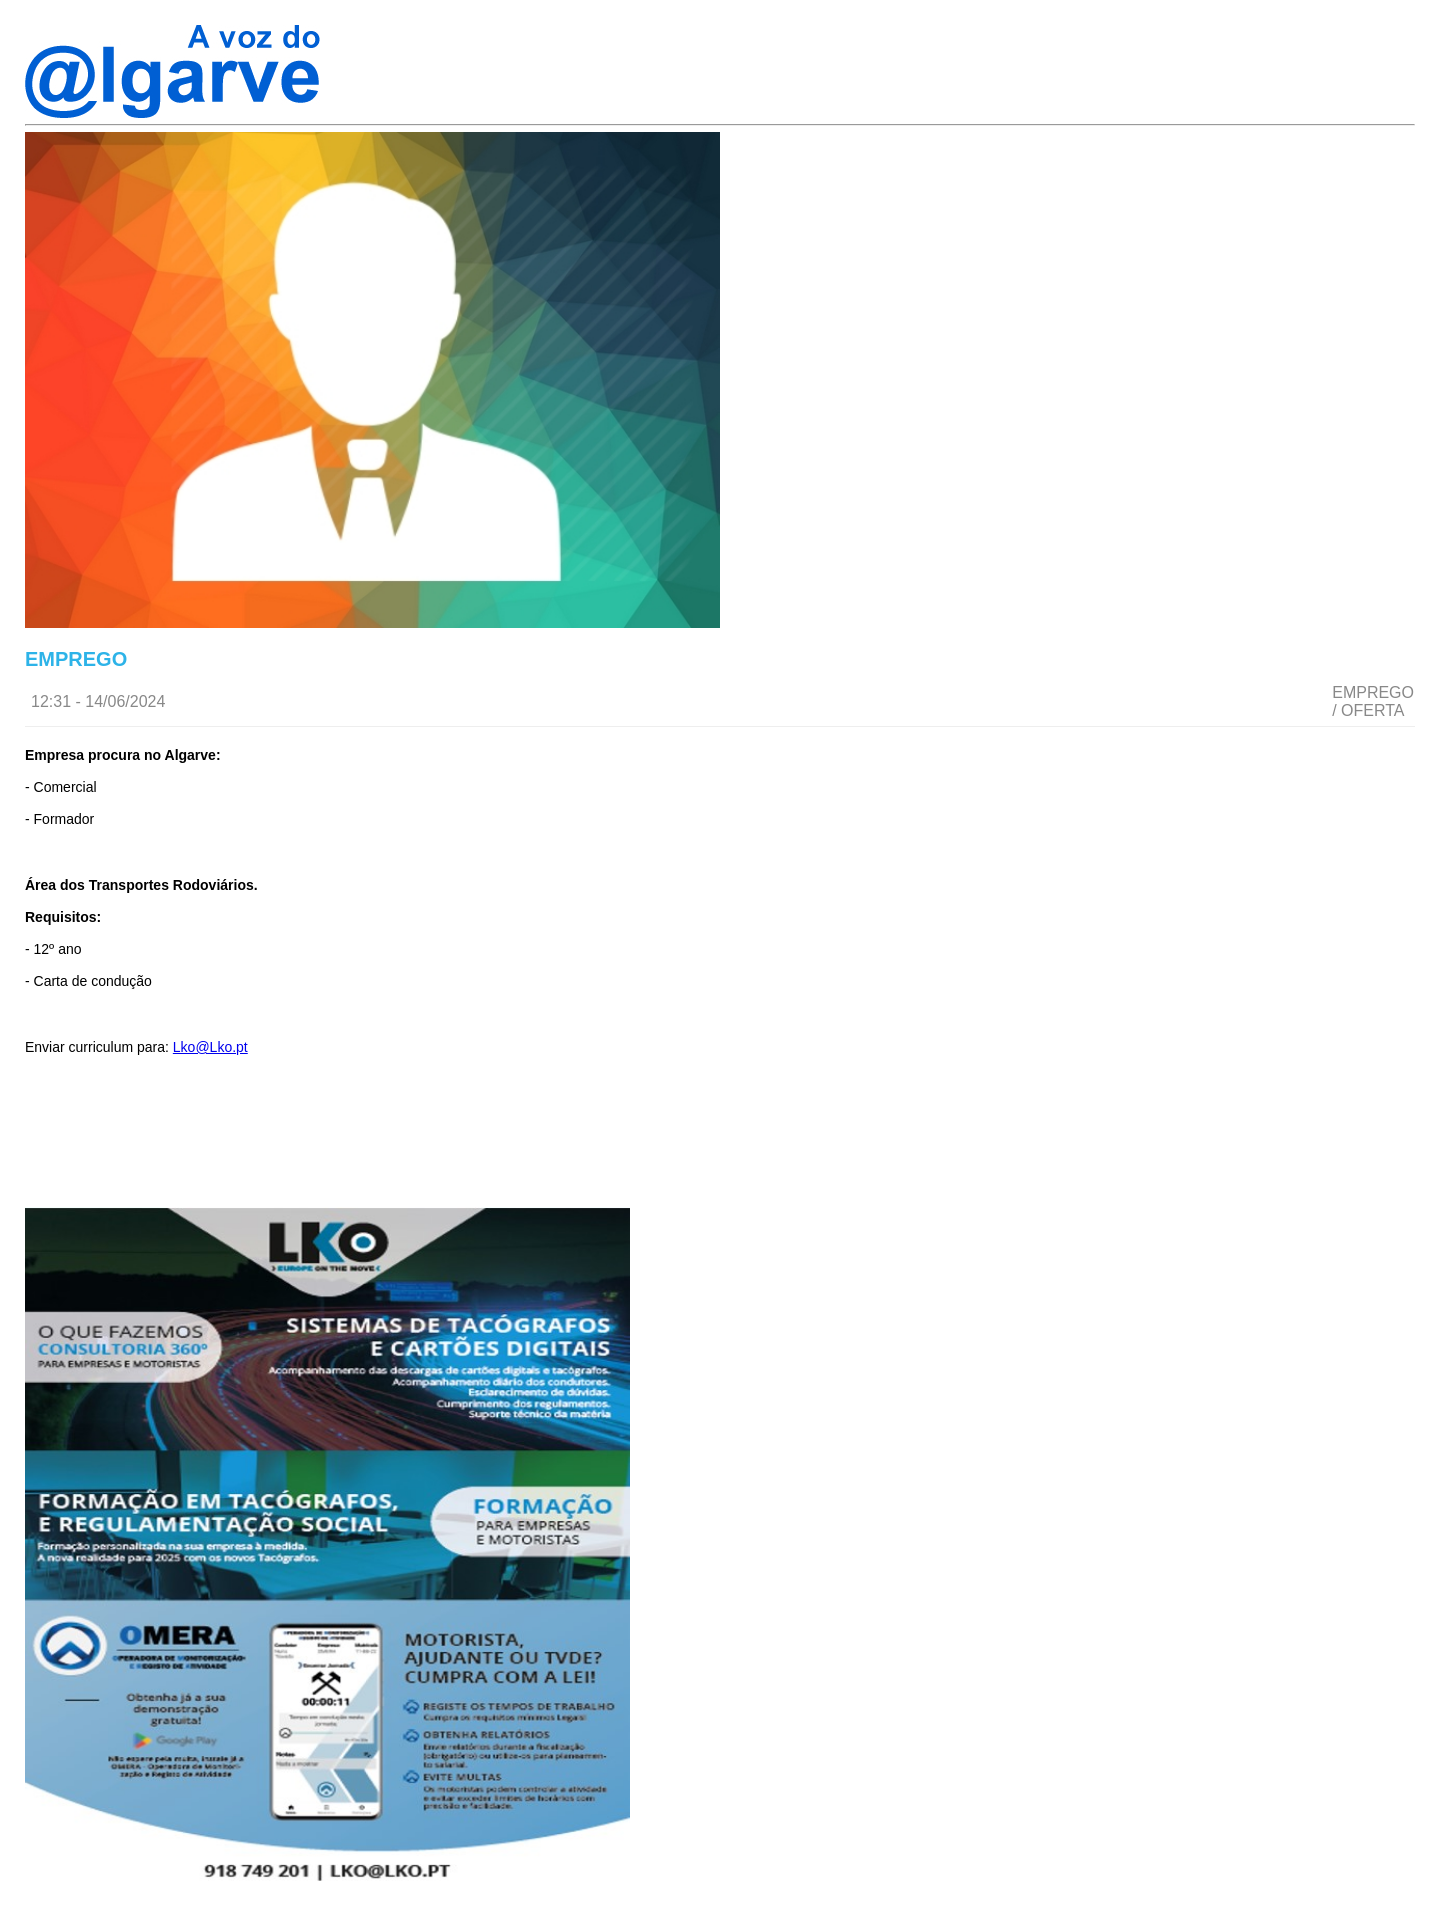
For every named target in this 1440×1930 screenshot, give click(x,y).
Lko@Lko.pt (210, 1047)
